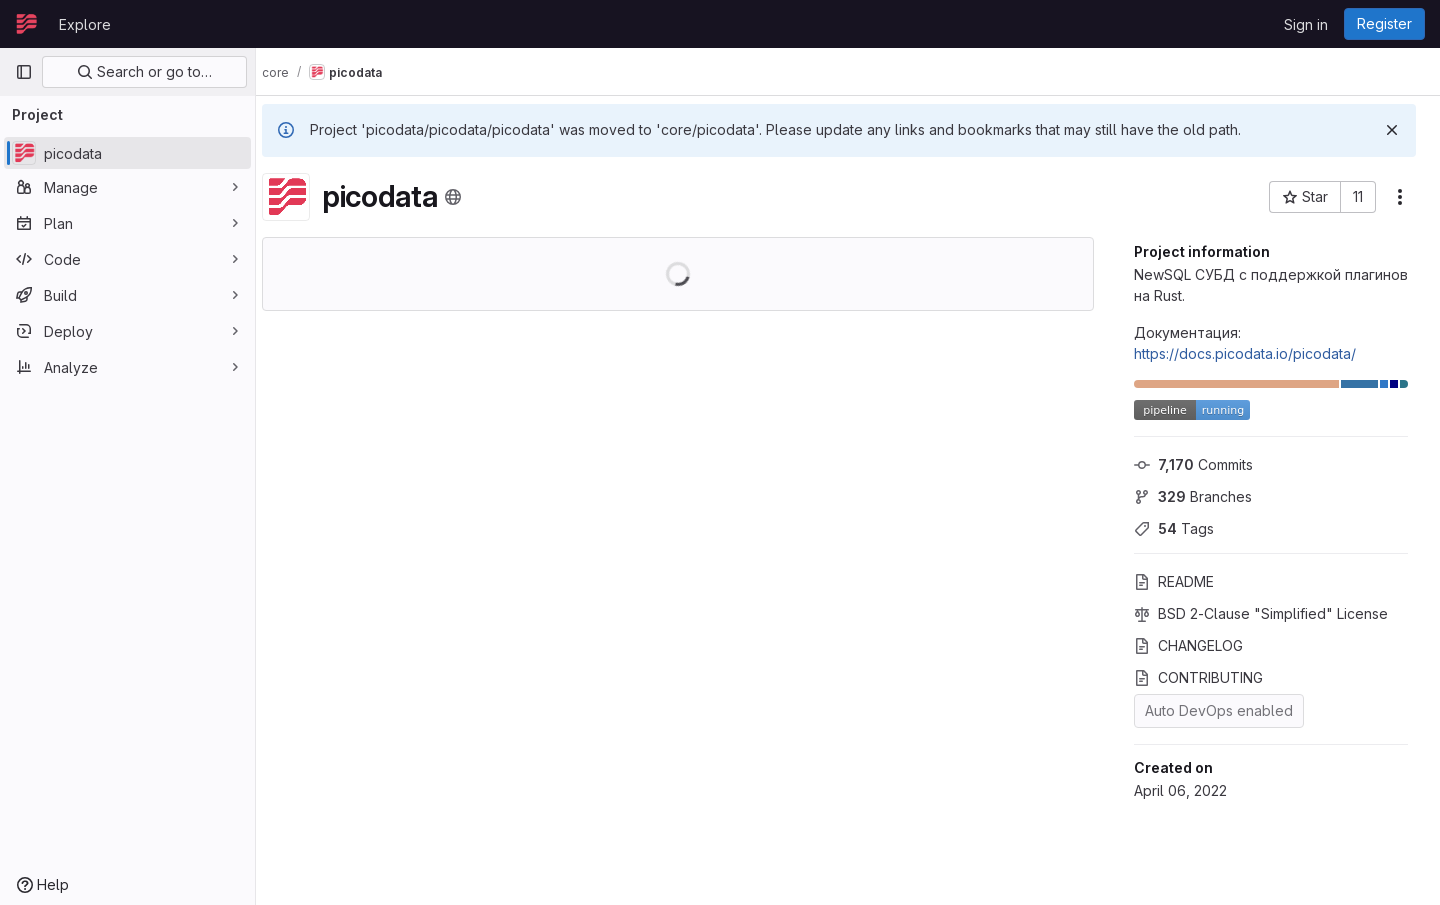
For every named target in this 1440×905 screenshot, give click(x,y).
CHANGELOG (1188, 645)
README (1174, 581)
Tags (1174, 528)
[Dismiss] (1392, 130)
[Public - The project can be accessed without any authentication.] (472, 197)
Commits (1193, 464)
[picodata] (127, 153)
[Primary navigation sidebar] (24, 72)
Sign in (1306, 24)
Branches (1193, 496)
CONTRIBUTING (1198, 677)
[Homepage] (27, 24)
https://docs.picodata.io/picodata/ (1245, 353)
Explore (85, 24)
